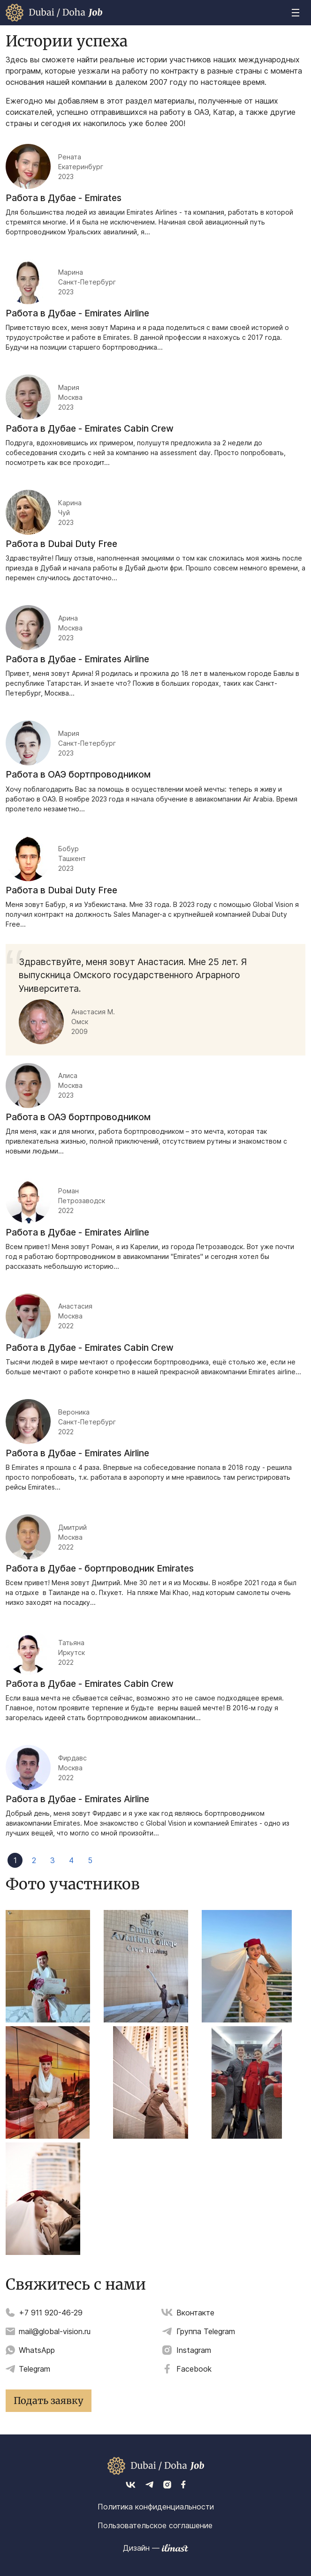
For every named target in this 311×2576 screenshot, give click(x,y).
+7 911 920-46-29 (51, 2312)
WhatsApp (37, 2350)
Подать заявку (48, 2400)
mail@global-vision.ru (55, 2331)
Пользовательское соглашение (155, 2525)
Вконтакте (195, 2312)
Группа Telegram (205, 2331)
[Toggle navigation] (295, 13)
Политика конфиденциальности (156, 2506)
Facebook (194, 2369)
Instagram (193, 2350)
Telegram (34, 2369)
